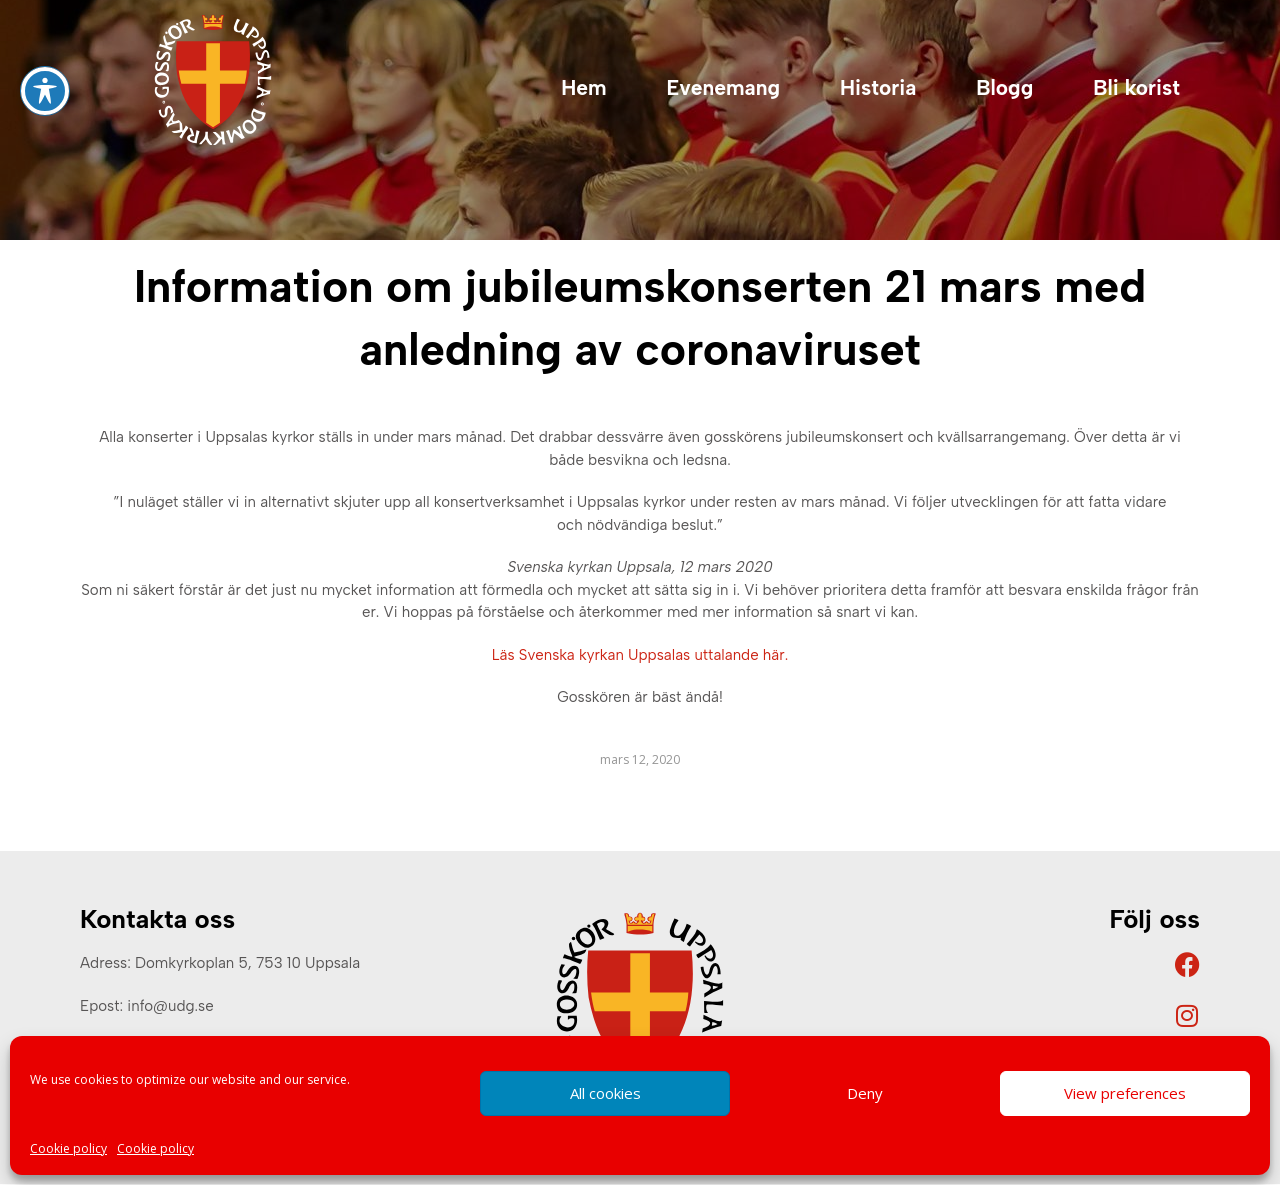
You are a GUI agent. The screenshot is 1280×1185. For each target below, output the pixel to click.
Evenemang (723, 87)
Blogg (1004, 87)
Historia (878, 87)
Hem (583, 87)
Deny (865, 1093)
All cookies (605, 1093)
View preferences (1125, 1093)
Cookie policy (68, 1148)
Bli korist (1136, 87)
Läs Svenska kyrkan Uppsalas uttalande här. (640, 655)
